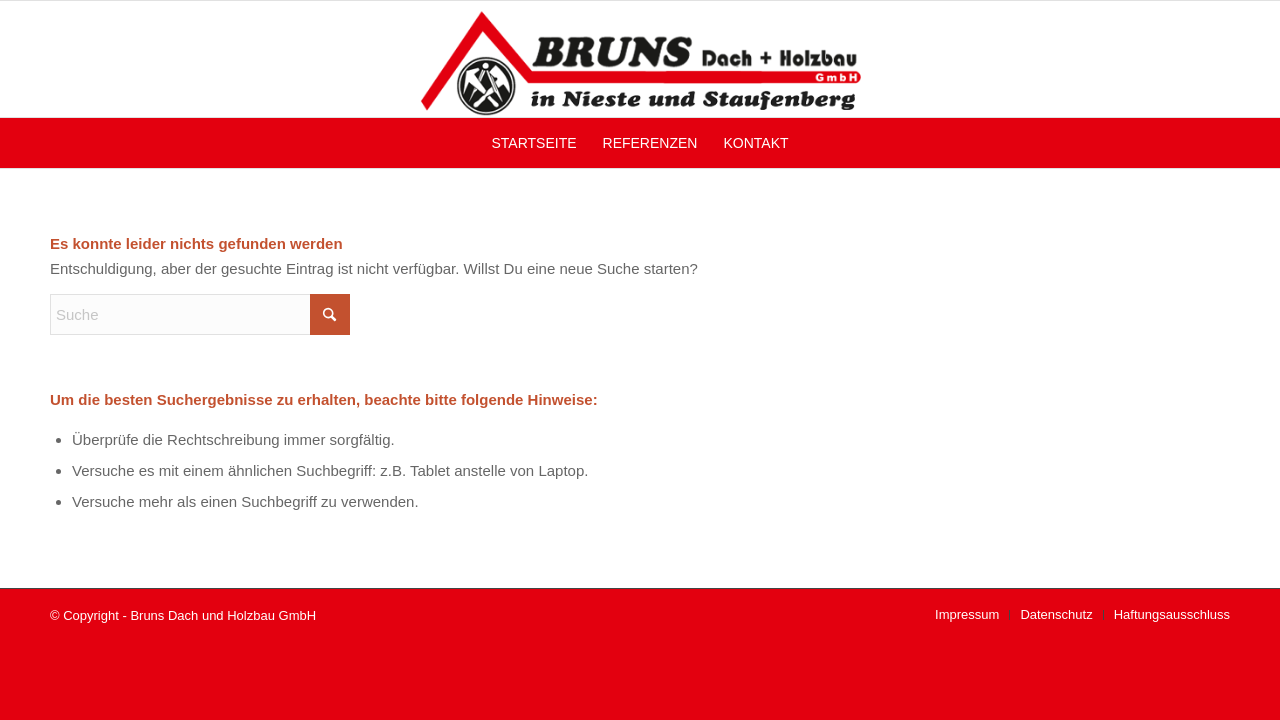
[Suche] (200, 314)
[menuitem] (533, 143)
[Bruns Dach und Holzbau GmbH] (640, 59)
